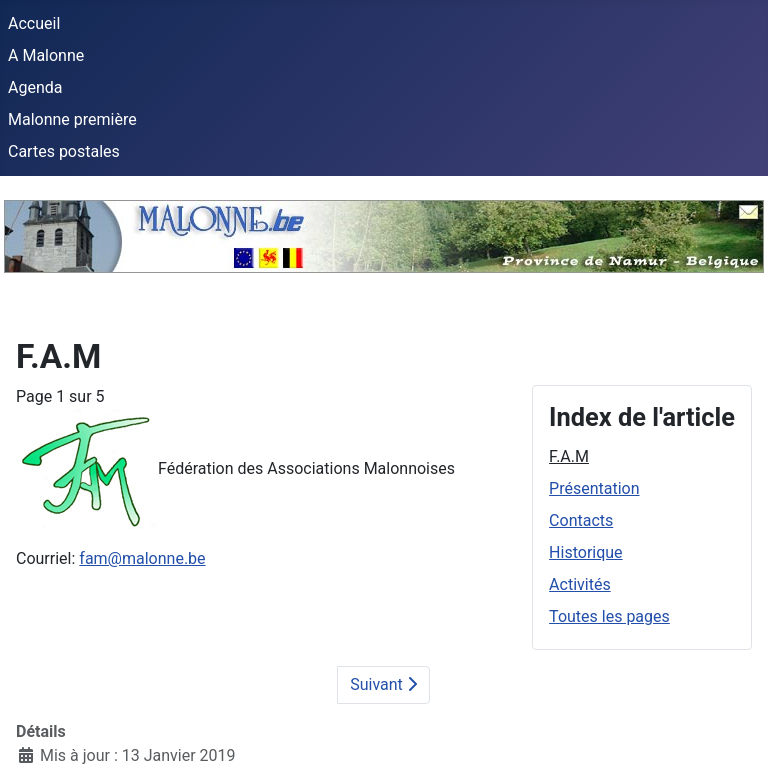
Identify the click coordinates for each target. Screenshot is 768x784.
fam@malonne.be (142, 558)
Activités (580, 584)
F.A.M (569, 456)
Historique (585, 552)
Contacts (581, 520)
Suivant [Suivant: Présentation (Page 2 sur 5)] (383, 684)
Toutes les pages (609, 616)
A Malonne (46, 55)
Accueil (34, 23)
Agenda (35, 87)
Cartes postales (64, 151)
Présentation (594, 488)
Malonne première (72, 119)
